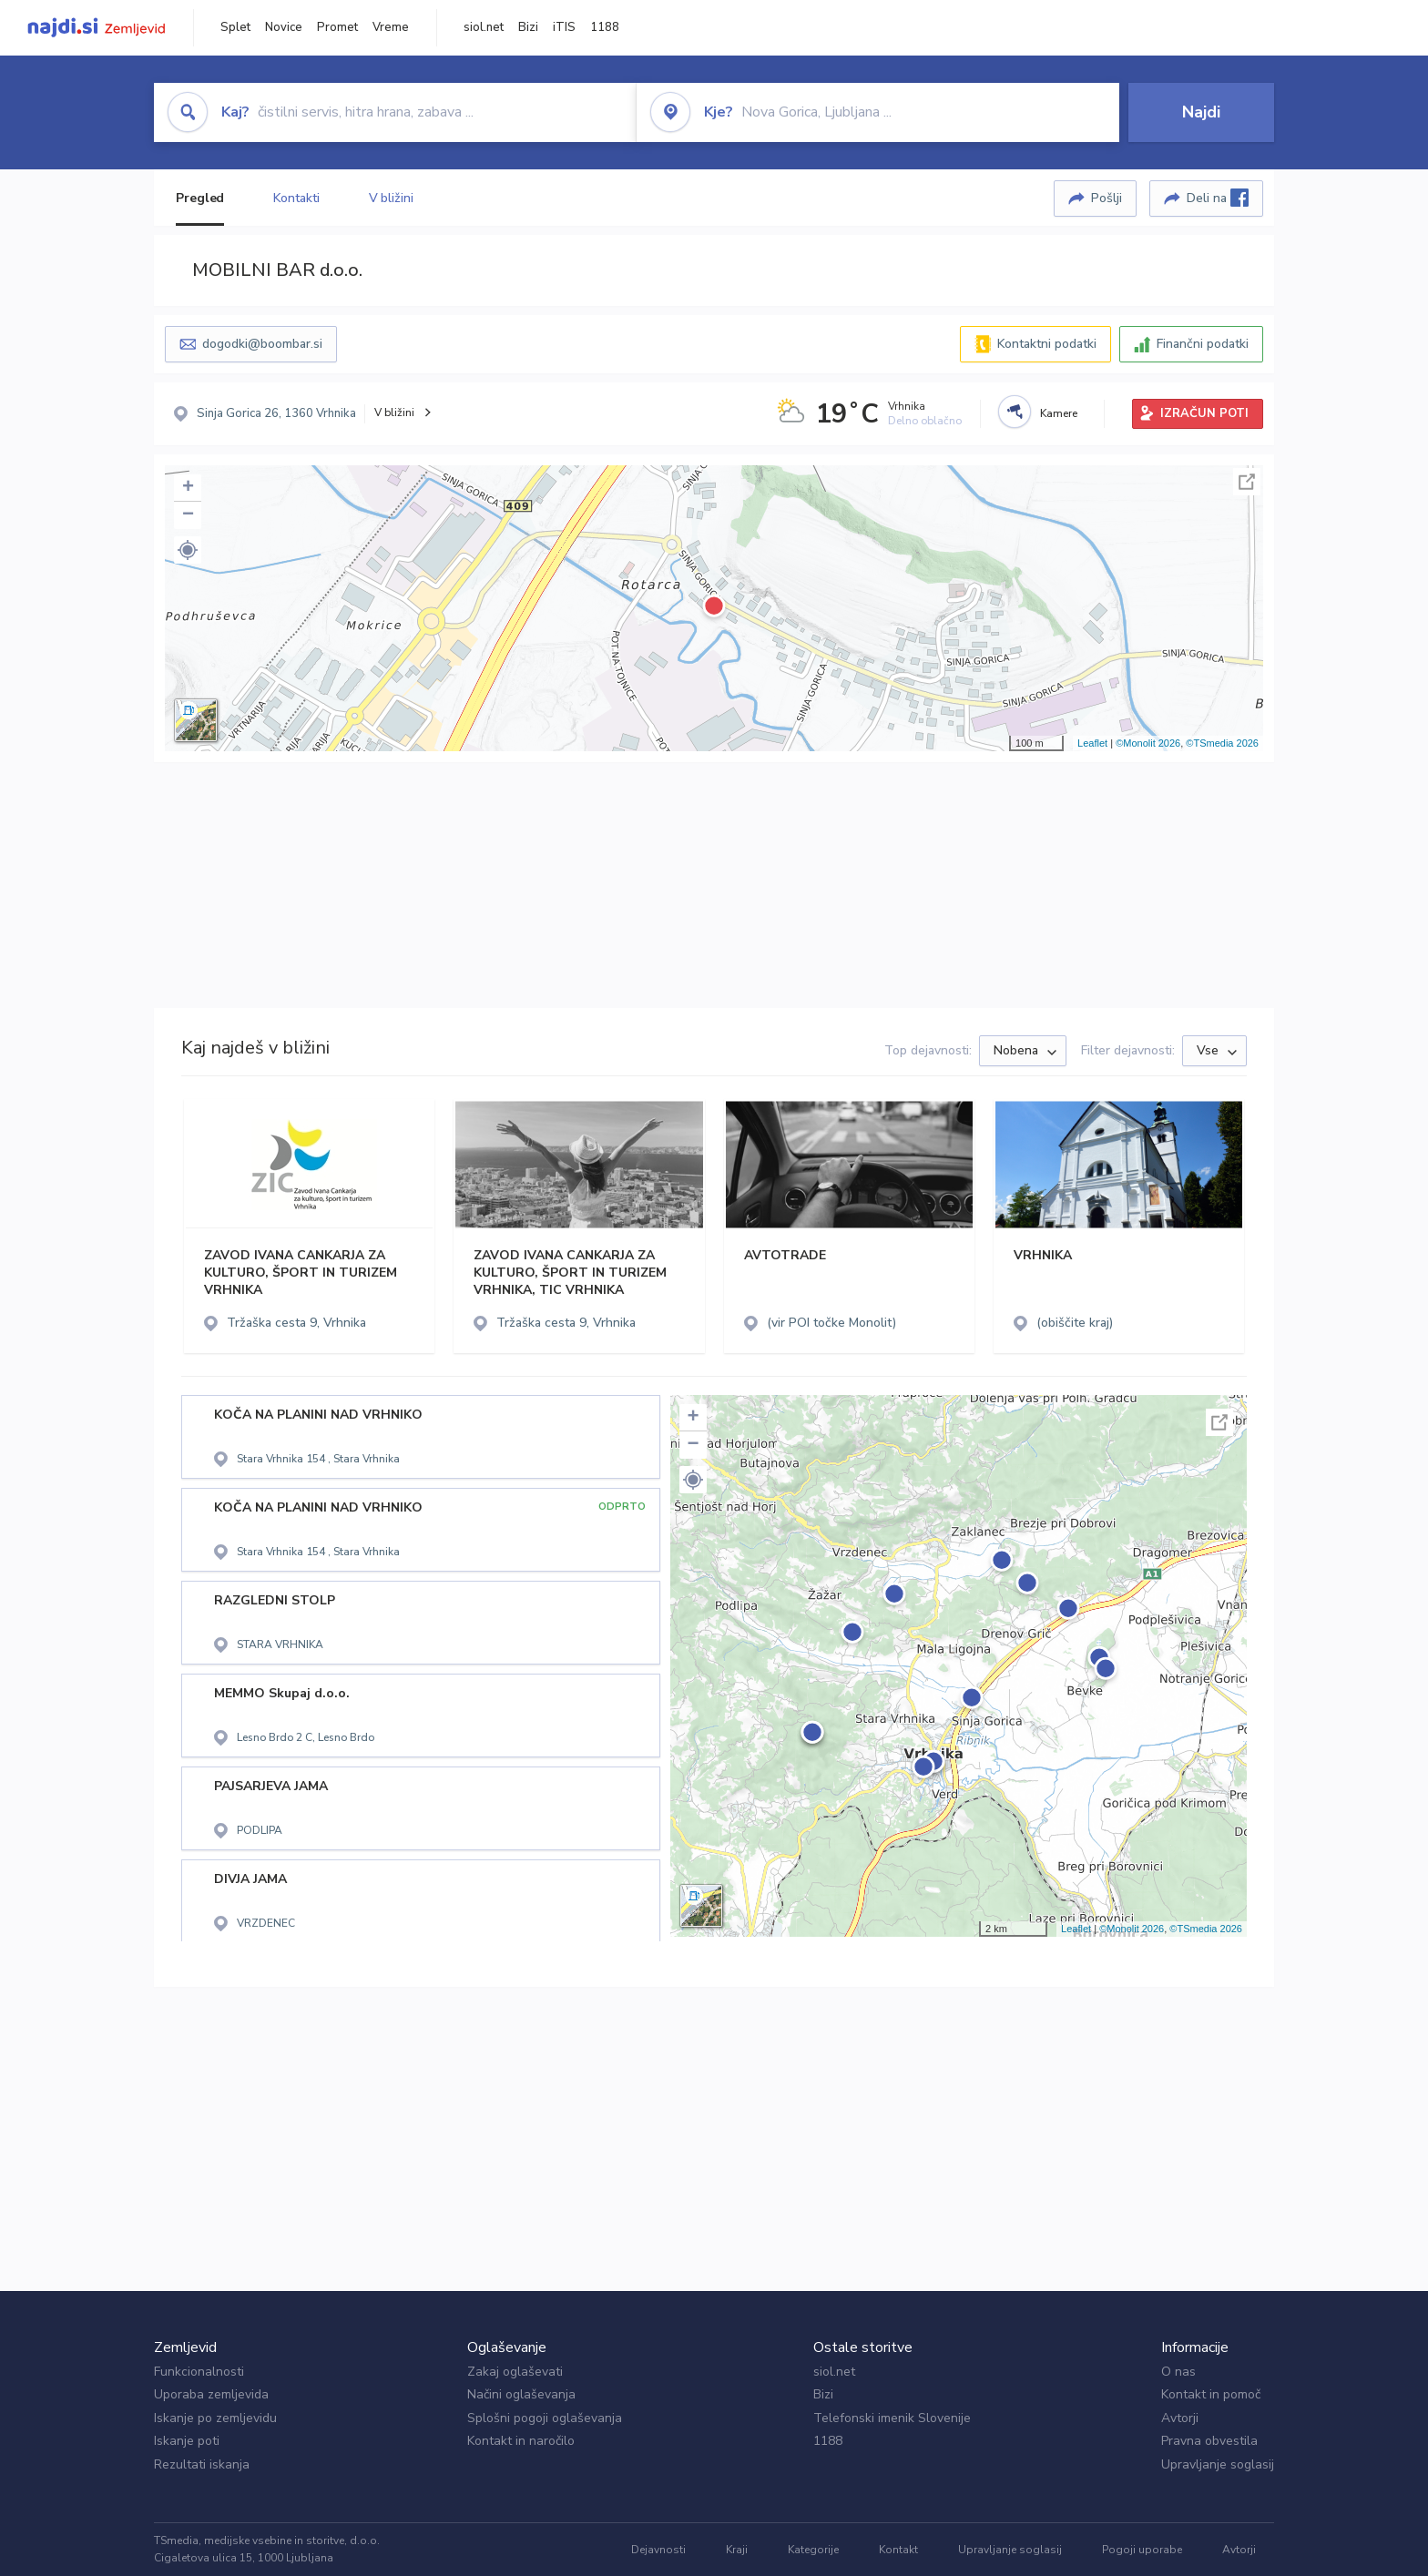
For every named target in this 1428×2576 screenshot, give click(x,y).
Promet (337, 27)
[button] (187, 550)
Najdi (1201, 112)
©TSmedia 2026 (1222, 743)
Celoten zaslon (1246, 481)
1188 (604, 27)
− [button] (188, 515)
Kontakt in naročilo (521, 2440)
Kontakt (898, 2549)
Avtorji (1179, 2418)
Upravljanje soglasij (1217, 2464)
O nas (1178, 2371)
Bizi (528, 27)
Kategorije (813, 2549)
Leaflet (1092, 743)
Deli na (1218, 197)
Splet (235, 27)
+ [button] (188, 488)
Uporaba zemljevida (211, 2394)
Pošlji (1106, 198)
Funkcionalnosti (199, 2371)
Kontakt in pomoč (1210, 2394)
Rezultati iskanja (202, 2464)
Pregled (200, 198)
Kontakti (296, 198)
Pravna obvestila (1209, 2440)
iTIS (564, 27)
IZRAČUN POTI (1204, 413)
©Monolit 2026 (1148, 743)
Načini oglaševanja (521, 2394)
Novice (283, 27)
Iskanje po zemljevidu (215, 2418)
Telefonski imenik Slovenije (892, 2418)
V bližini (391, 198)
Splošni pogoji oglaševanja (544, 2418)
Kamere (1058, 413)
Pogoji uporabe (1142, 2549)
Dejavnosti (658, 2549)
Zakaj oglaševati (515, 2371)
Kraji (737, 2549)
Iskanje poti (186, 2440)
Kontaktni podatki (1046, 343)
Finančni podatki (1203, 343)
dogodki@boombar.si (262, 343)
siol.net (484, 27)
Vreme (390, 27)
